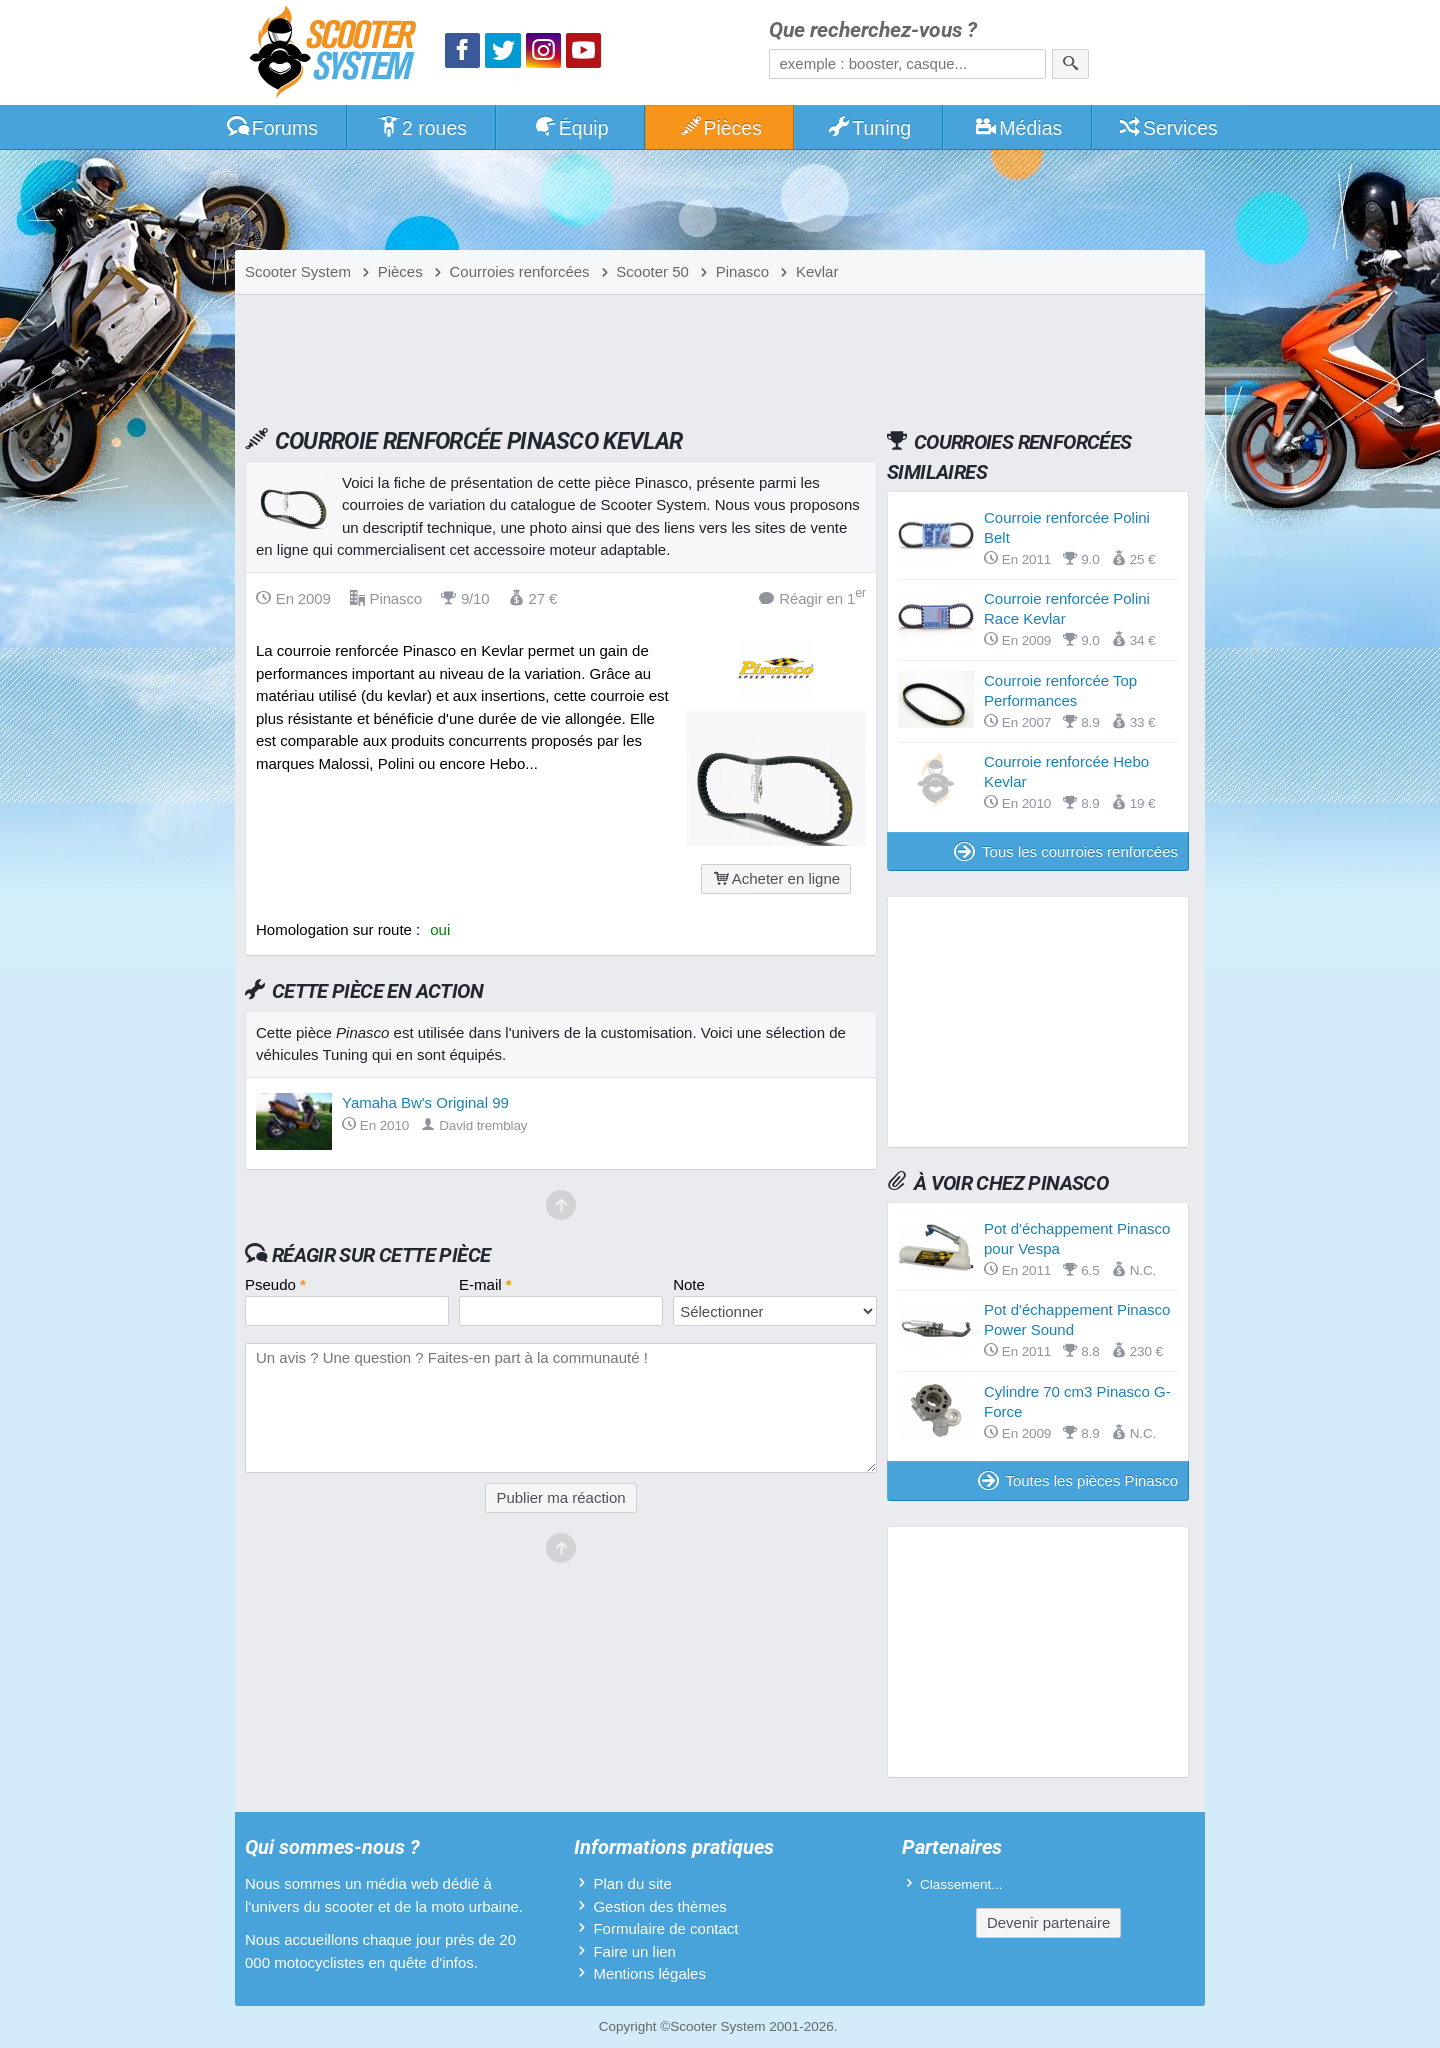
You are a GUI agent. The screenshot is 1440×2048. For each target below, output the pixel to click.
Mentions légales (649, 1973)
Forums (272, 128)
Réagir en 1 (812, 597)
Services (1167, 128)
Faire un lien (634, 1951)
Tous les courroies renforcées (1066, 851)
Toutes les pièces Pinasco (1078, 1480)
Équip (571, 128)
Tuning (869, 128)
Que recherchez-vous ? (873, 30)
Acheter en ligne (776, 878)
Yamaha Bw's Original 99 (425, 1102)
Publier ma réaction (560, 1497)
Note (689, 1284)
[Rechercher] (1070, 64)
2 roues (421, 128)
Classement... (961, 1884)
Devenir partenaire (1048, 1922)
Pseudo (275, 1284)
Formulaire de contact (665, 1928)
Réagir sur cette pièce (381, 1255)
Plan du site (632, 1883)
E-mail (485, 1284)
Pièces (720, 128)
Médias (1018, 128)
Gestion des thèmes (659, 1906)
